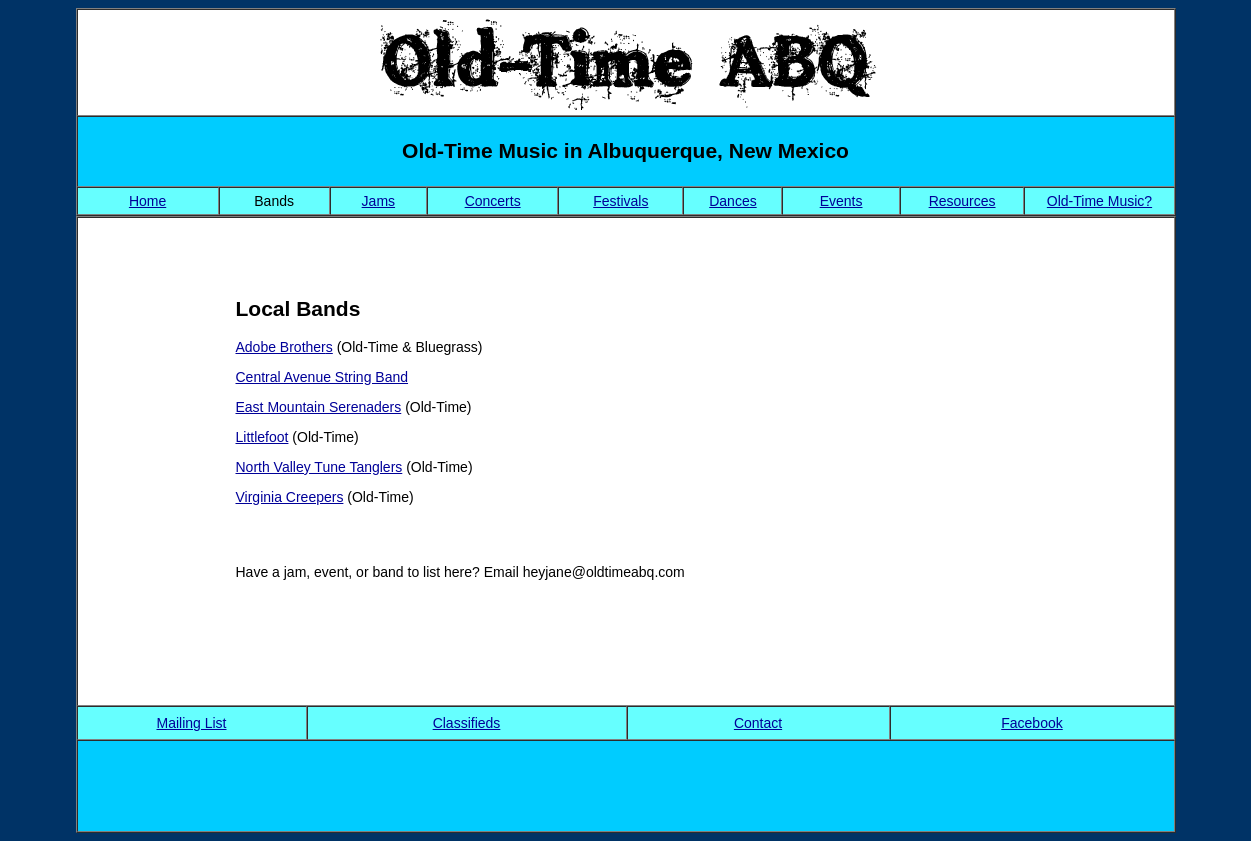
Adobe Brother (281, 347)
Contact (758, 723)
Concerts (493, 201)
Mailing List (191, 723)
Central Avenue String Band (322, 377)
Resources (962, 201)
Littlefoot (262, 437)
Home (147, 201)
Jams (378, 201)
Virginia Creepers (290, 497)
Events (841, 201)
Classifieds (467, 723)
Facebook (1031, 723)
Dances (732, 201)
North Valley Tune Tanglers (319, 467)
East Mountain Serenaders (319, 407)
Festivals (620, 201)
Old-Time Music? (1099, 201)
